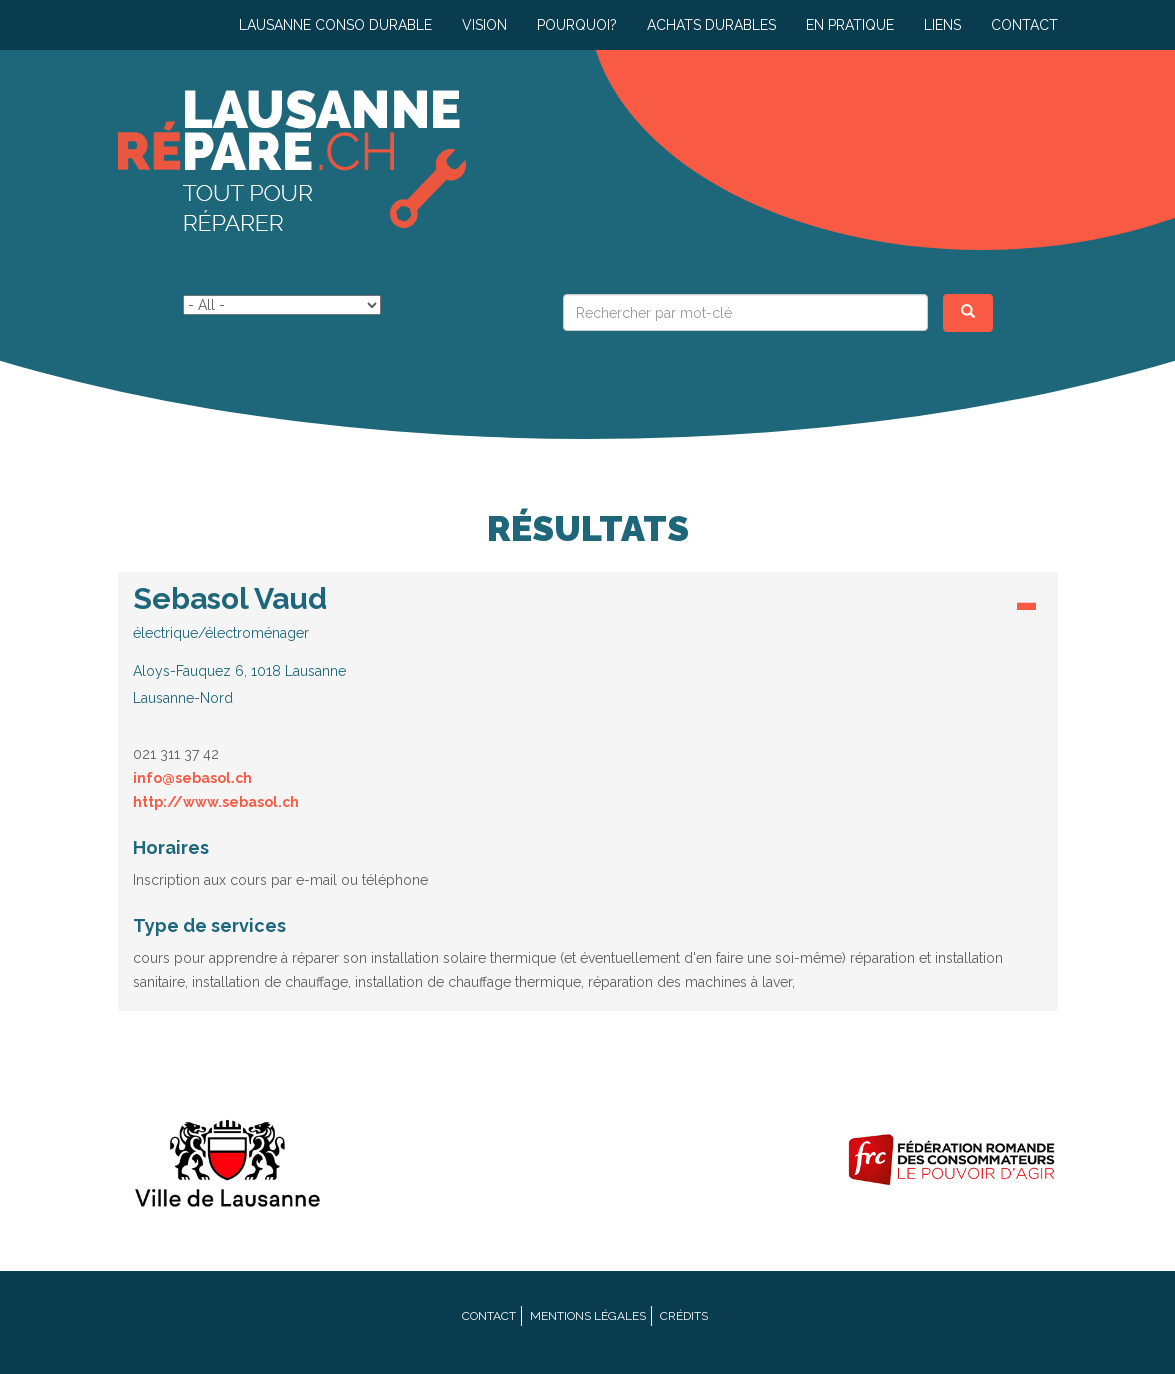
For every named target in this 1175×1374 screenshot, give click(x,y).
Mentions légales (588, 1316)
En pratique (850, 25)
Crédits (684, 1316)
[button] (588, 644)
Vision (484, 25)
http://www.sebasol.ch (216, 802)
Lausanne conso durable (335, 25)
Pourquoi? (577, 25)
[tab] (588, 650)
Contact (1024, 25)
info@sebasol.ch (192, 778)
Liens (942, 25)
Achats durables (711, 25)
